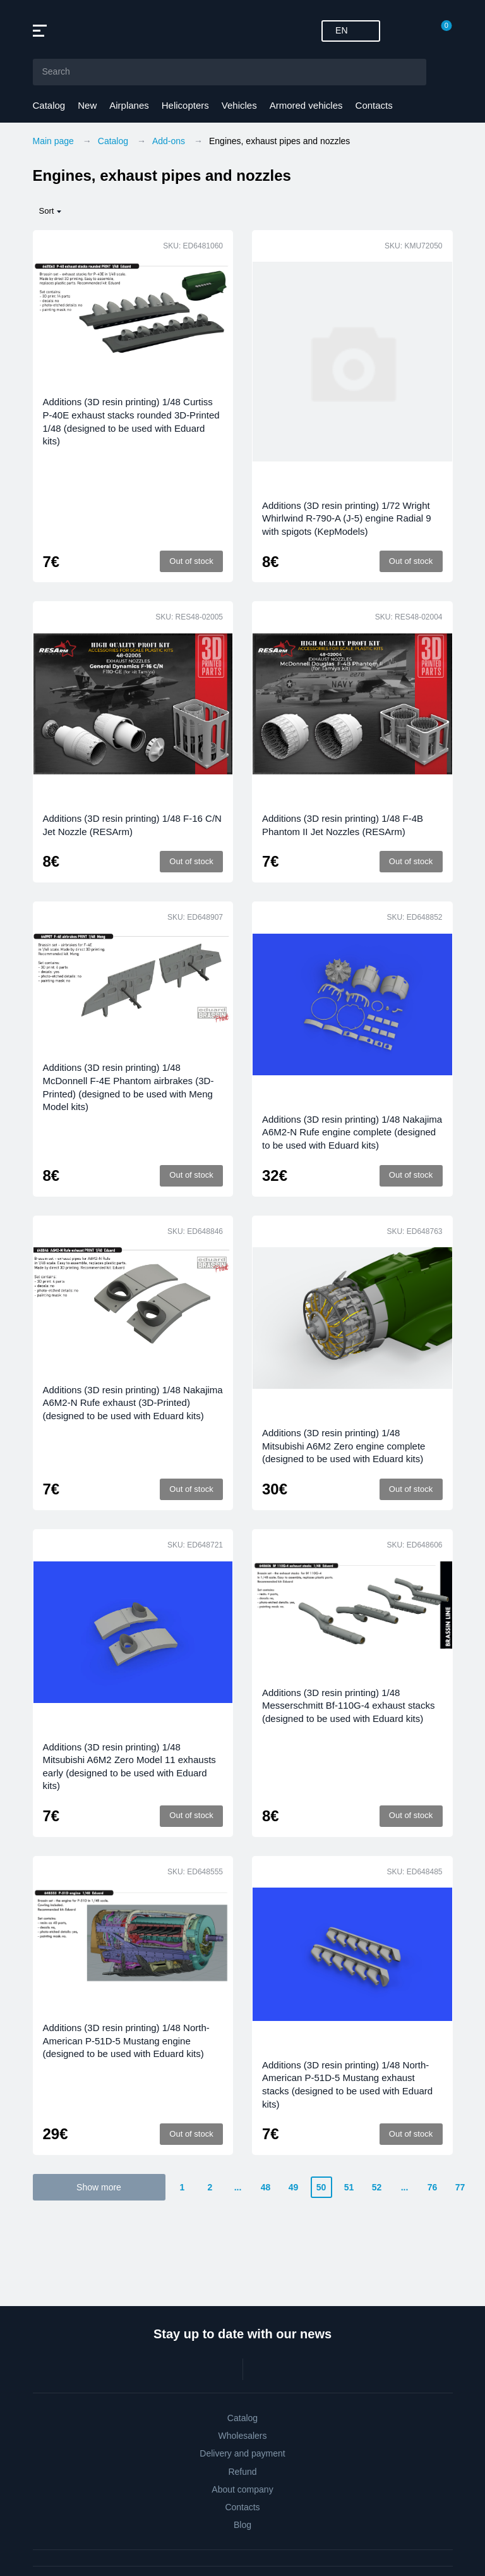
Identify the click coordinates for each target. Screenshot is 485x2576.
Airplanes (129, 105)
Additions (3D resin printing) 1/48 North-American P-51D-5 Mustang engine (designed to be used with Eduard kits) (126, 2040)
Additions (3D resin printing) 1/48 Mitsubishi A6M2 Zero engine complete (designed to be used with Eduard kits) (343, 1445)
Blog (242, 2525)
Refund (242, 2472)
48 (266, 2187)
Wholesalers (242, 2436)
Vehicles (239, 105)
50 (321, 2187)
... (238, 2187)
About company (242, 2489)
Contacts (374, 105)
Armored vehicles (306, 105)
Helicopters (185, 105)
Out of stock (191, 561)
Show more (98, 2187)
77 (460, 2187)
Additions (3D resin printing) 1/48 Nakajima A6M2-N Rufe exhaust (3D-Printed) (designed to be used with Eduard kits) (133, 1402)
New (87, 105)
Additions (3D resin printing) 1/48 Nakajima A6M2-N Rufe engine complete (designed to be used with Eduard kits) (352, 1132)
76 (433, 2187)
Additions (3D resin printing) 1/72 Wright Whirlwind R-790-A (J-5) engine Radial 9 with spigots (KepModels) (346, 518)
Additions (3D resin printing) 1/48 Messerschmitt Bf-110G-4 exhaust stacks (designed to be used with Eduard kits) (348, 1705)
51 (349, 2187)
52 (377, 2187)
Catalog (49, 105)
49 (294, 2187)
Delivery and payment (242, 2453)
